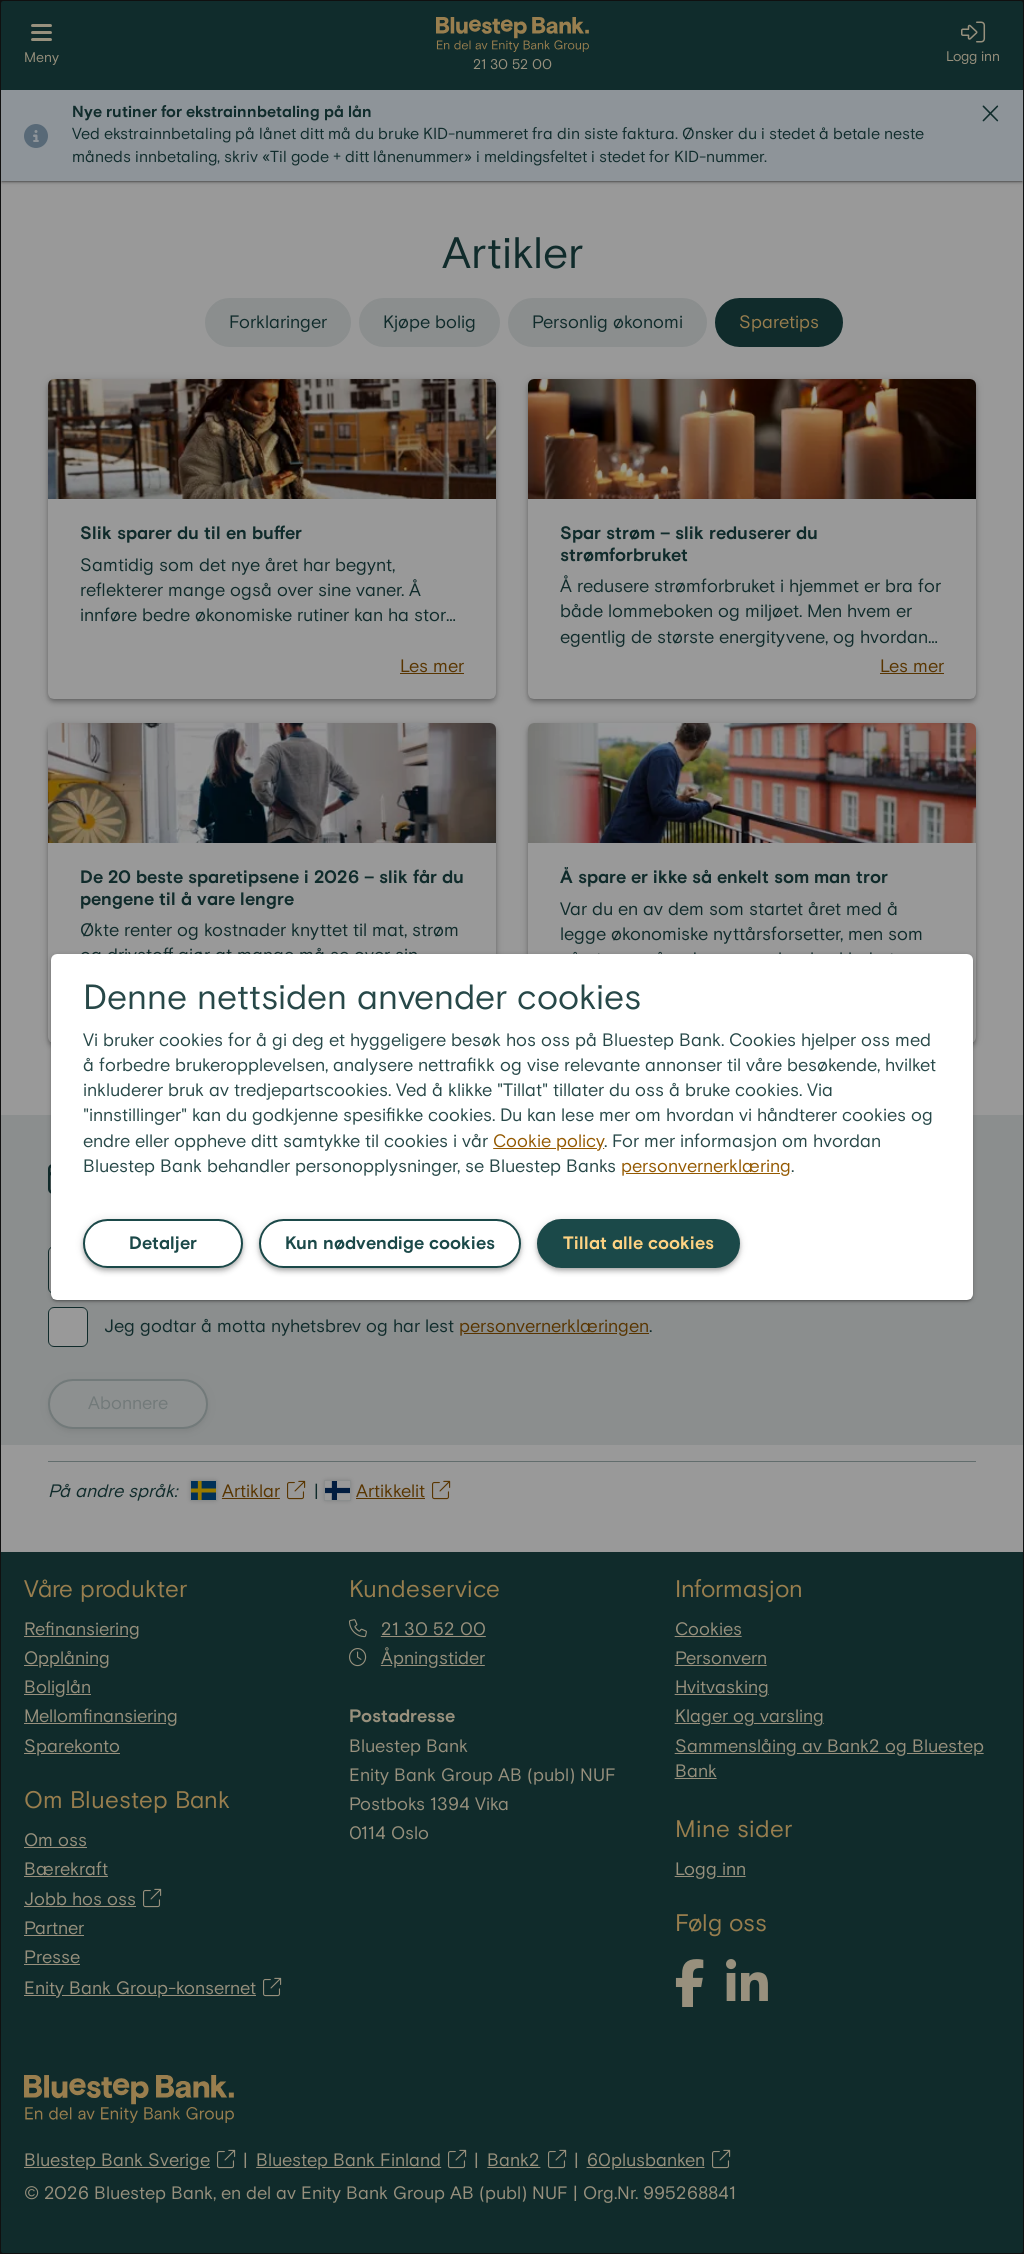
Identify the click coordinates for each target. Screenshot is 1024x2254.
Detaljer (163, 1243)
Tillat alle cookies (638, 1243)
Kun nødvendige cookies (390, 1243)
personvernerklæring (706, 1166)
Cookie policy (548, 1141)
